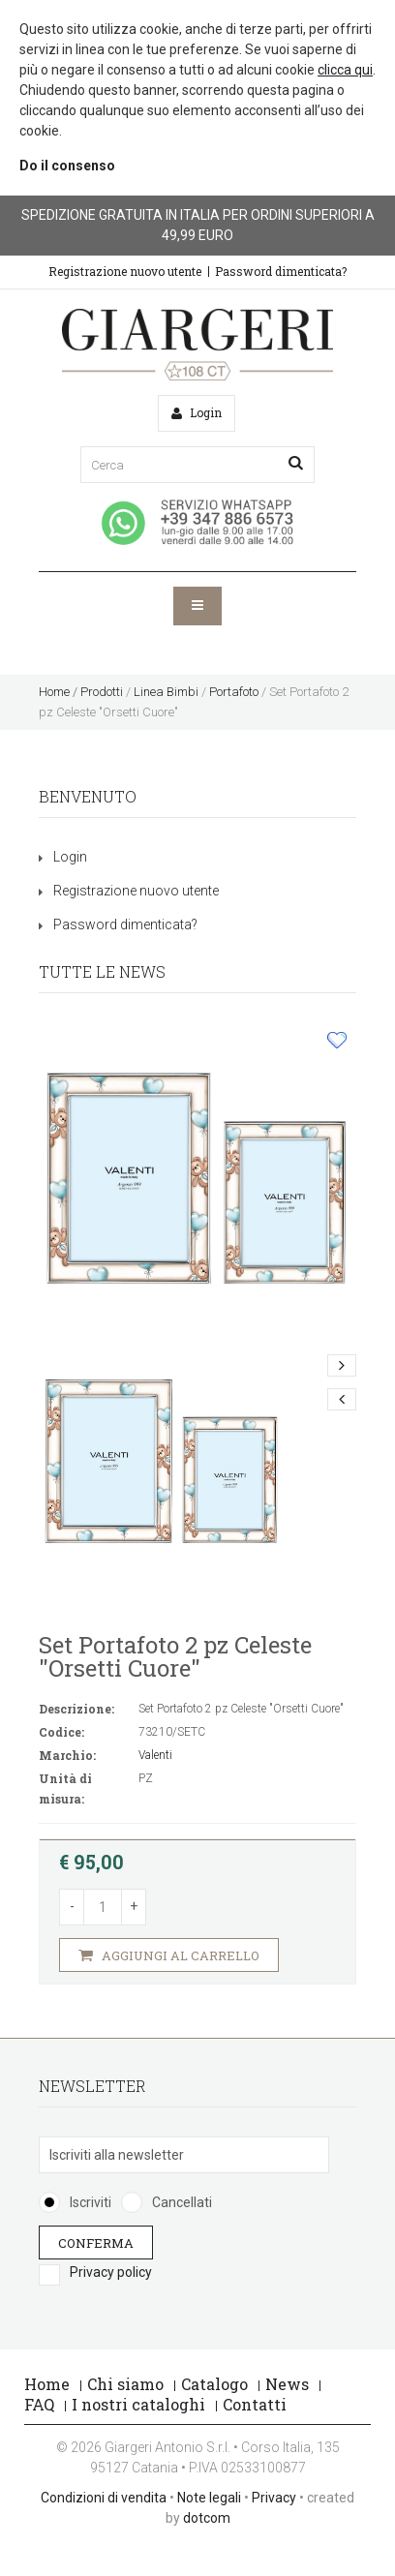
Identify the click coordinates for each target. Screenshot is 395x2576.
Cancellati (182, 2202)
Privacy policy (111, 2272)
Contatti (255, 2404)
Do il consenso (67, 165)
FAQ (39, 2404)
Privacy (274, 2497)
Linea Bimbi (166, 691)
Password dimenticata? (281, 271)
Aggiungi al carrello (168, 1955)
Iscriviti (90, 2202)
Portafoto (233, 691)
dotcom (206, 2518)
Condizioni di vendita (104, 2497)
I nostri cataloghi (138, 2404)
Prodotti (101, 691)
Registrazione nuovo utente (124, 271)
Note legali (209, 2497)
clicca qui (345, 69)
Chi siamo (125, 2384)
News (287, 2384)
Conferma (96, 2242)
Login (70, 856)
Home (54, 691)
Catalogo (214, 2384)
